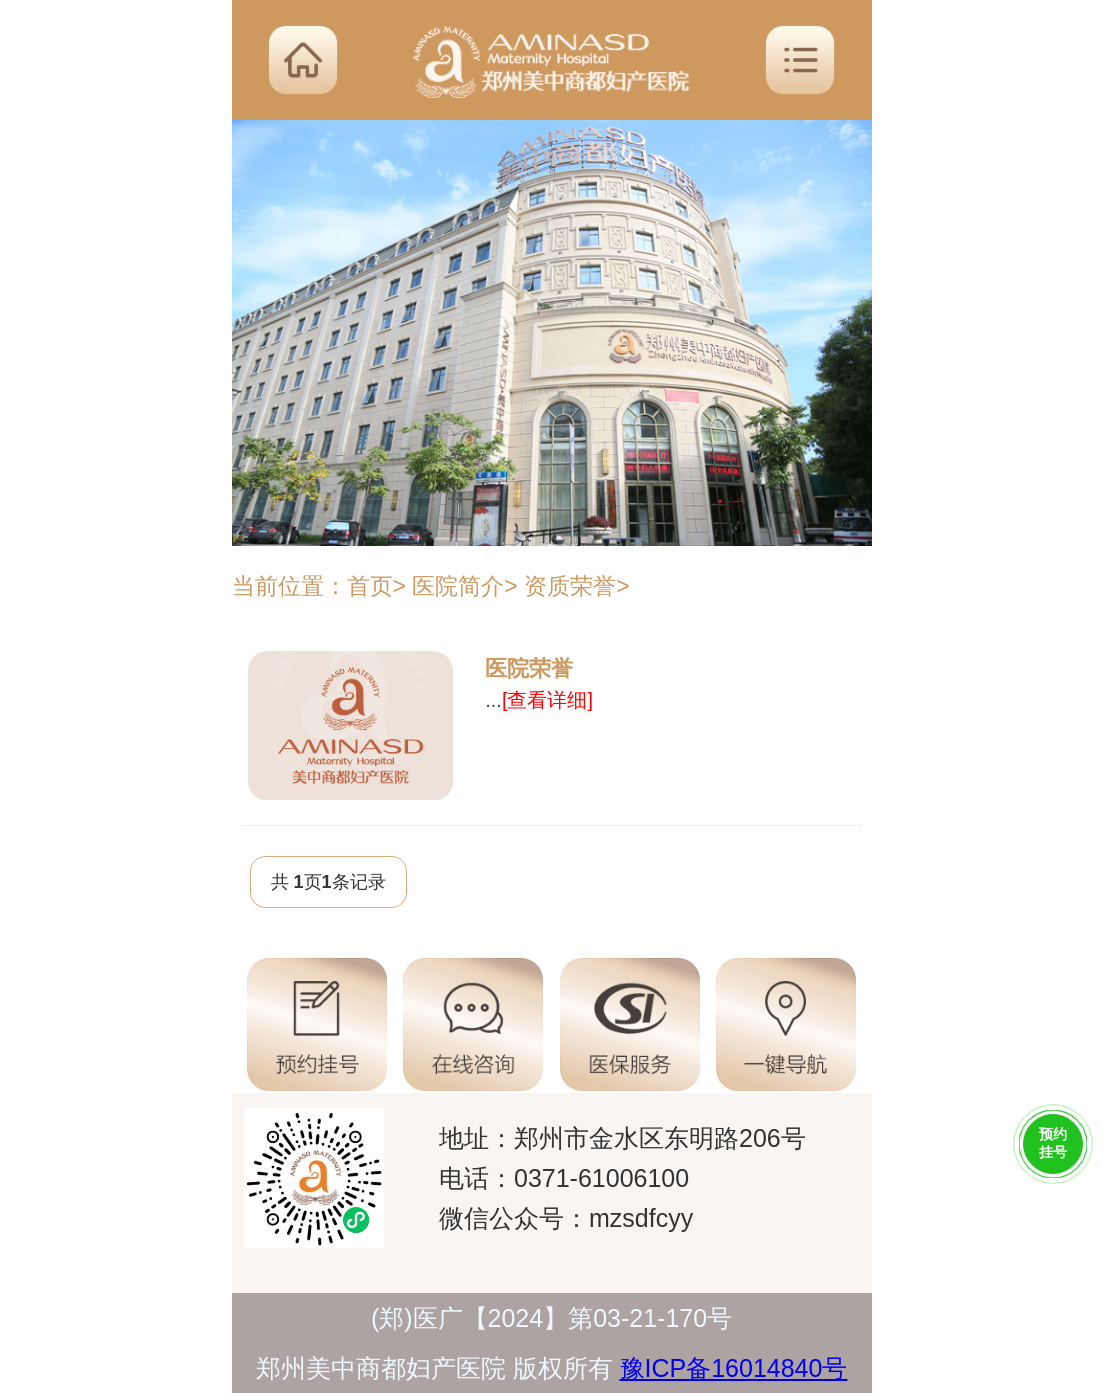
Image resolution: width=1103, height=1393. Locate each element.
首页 (370, 586)
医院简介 (458, 586)
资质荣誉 (570, 586)
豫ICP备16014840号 (734, 1368)
